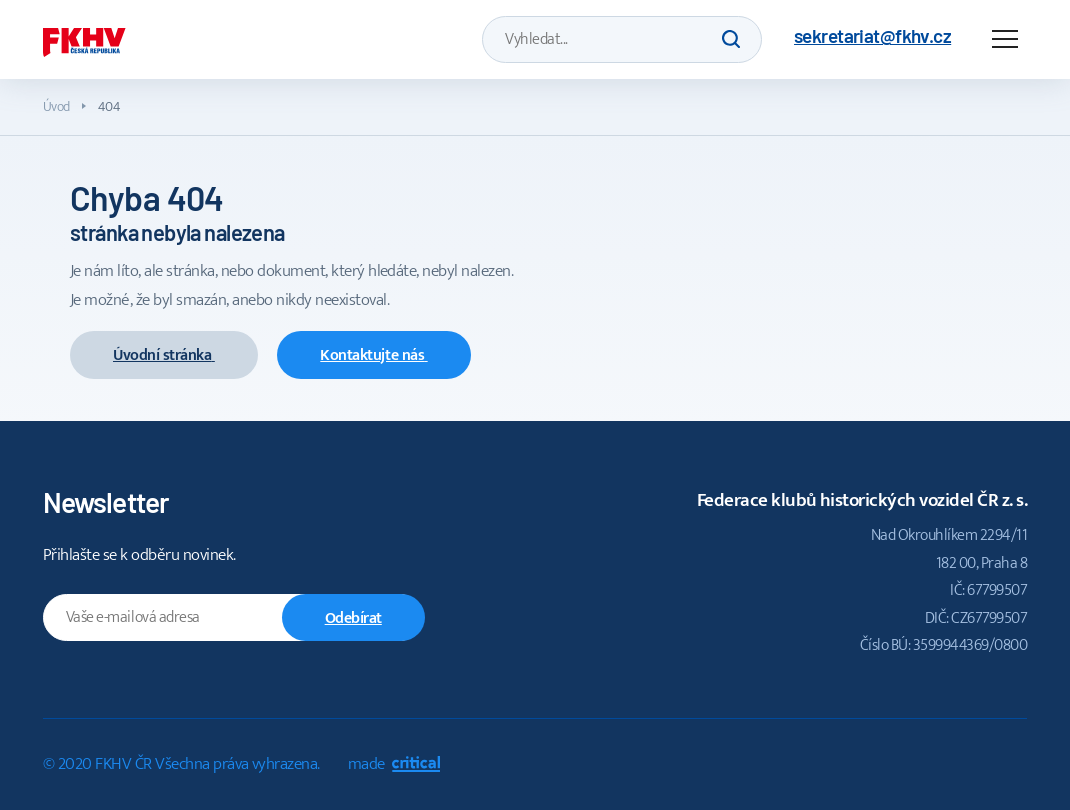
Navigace (1005, 39)
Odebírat (353, 618)
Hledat (731, 39)
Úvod (56, 106)
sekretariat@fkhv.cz (872, 35)
